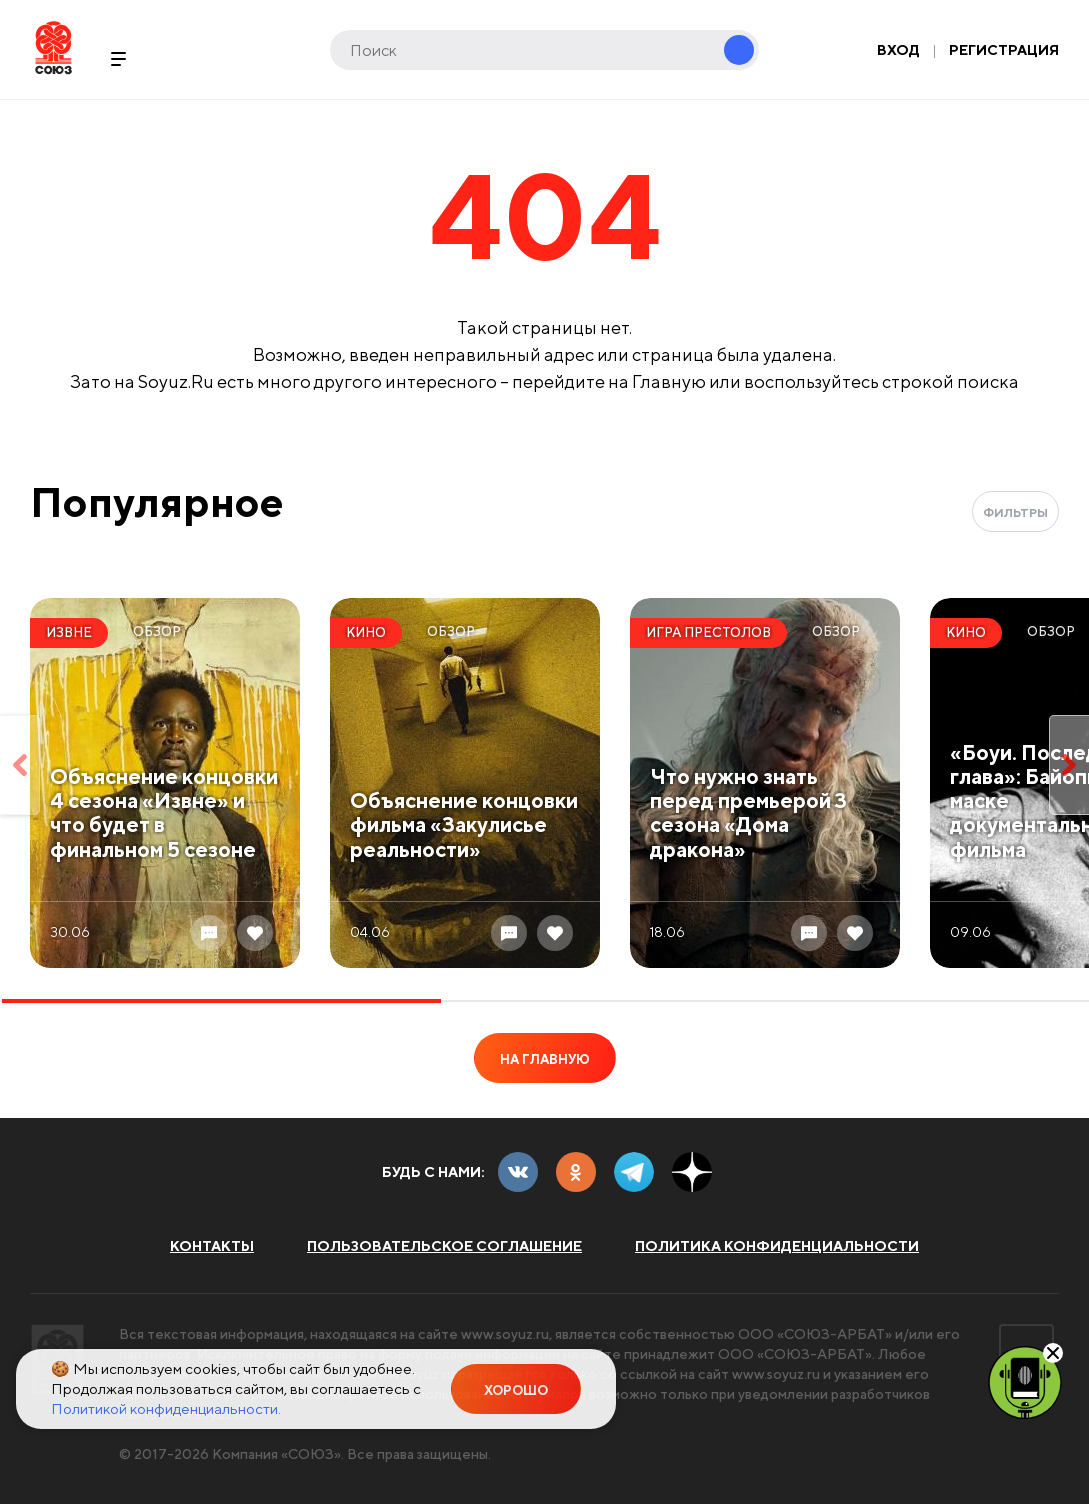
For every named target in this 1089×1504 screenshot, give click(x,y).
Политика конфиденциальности (777, 1246)
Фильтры (1015, 512)
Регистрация (1004, 50)
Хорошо (516, 1390)
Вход (898, 50)
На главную (545, 1059)
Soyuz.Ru (53, 47)
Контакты (212, 1246)
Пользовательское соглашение (444, 1246)
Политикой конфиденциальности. (166, 1408)
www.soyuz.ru (505, 1334)
